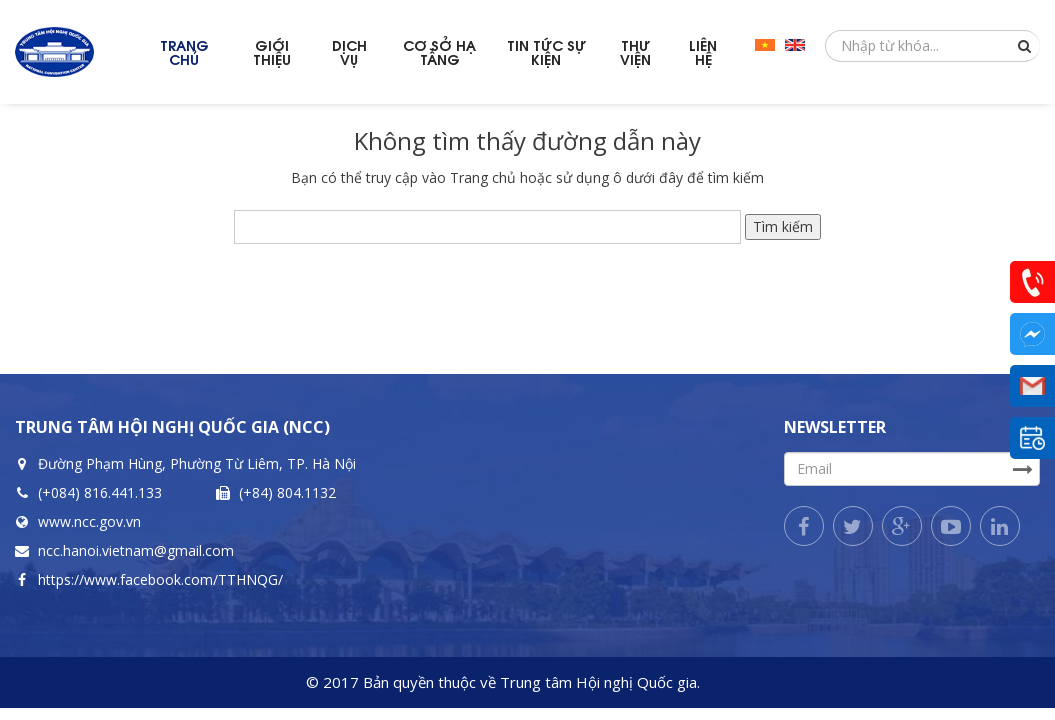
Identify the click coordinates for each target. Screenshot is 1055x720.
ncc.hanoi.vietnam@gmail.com (136, 550)
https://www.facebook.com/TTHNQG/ (160, 579)
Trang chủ (483, 177)
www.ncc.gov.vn (89, 521)
